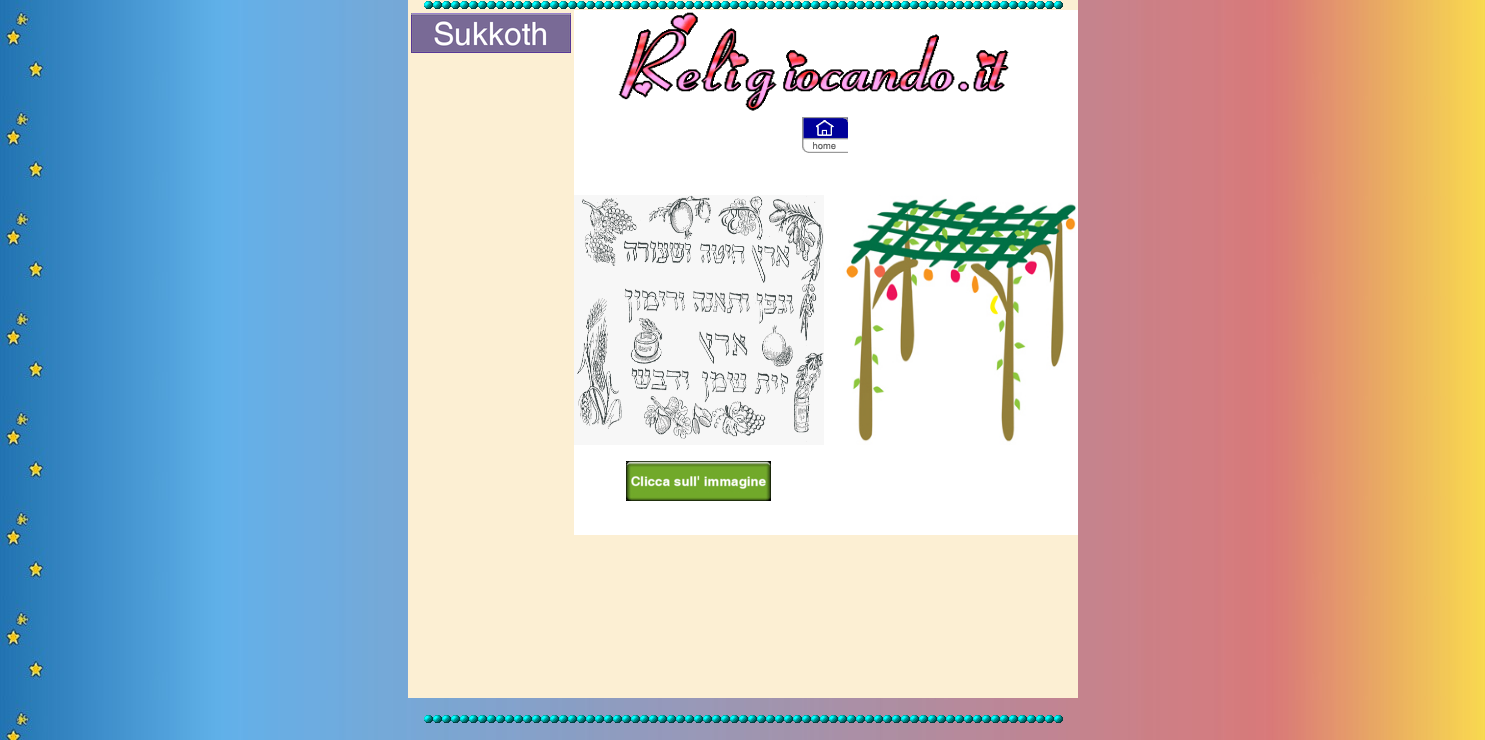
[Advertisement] (491, 377)
